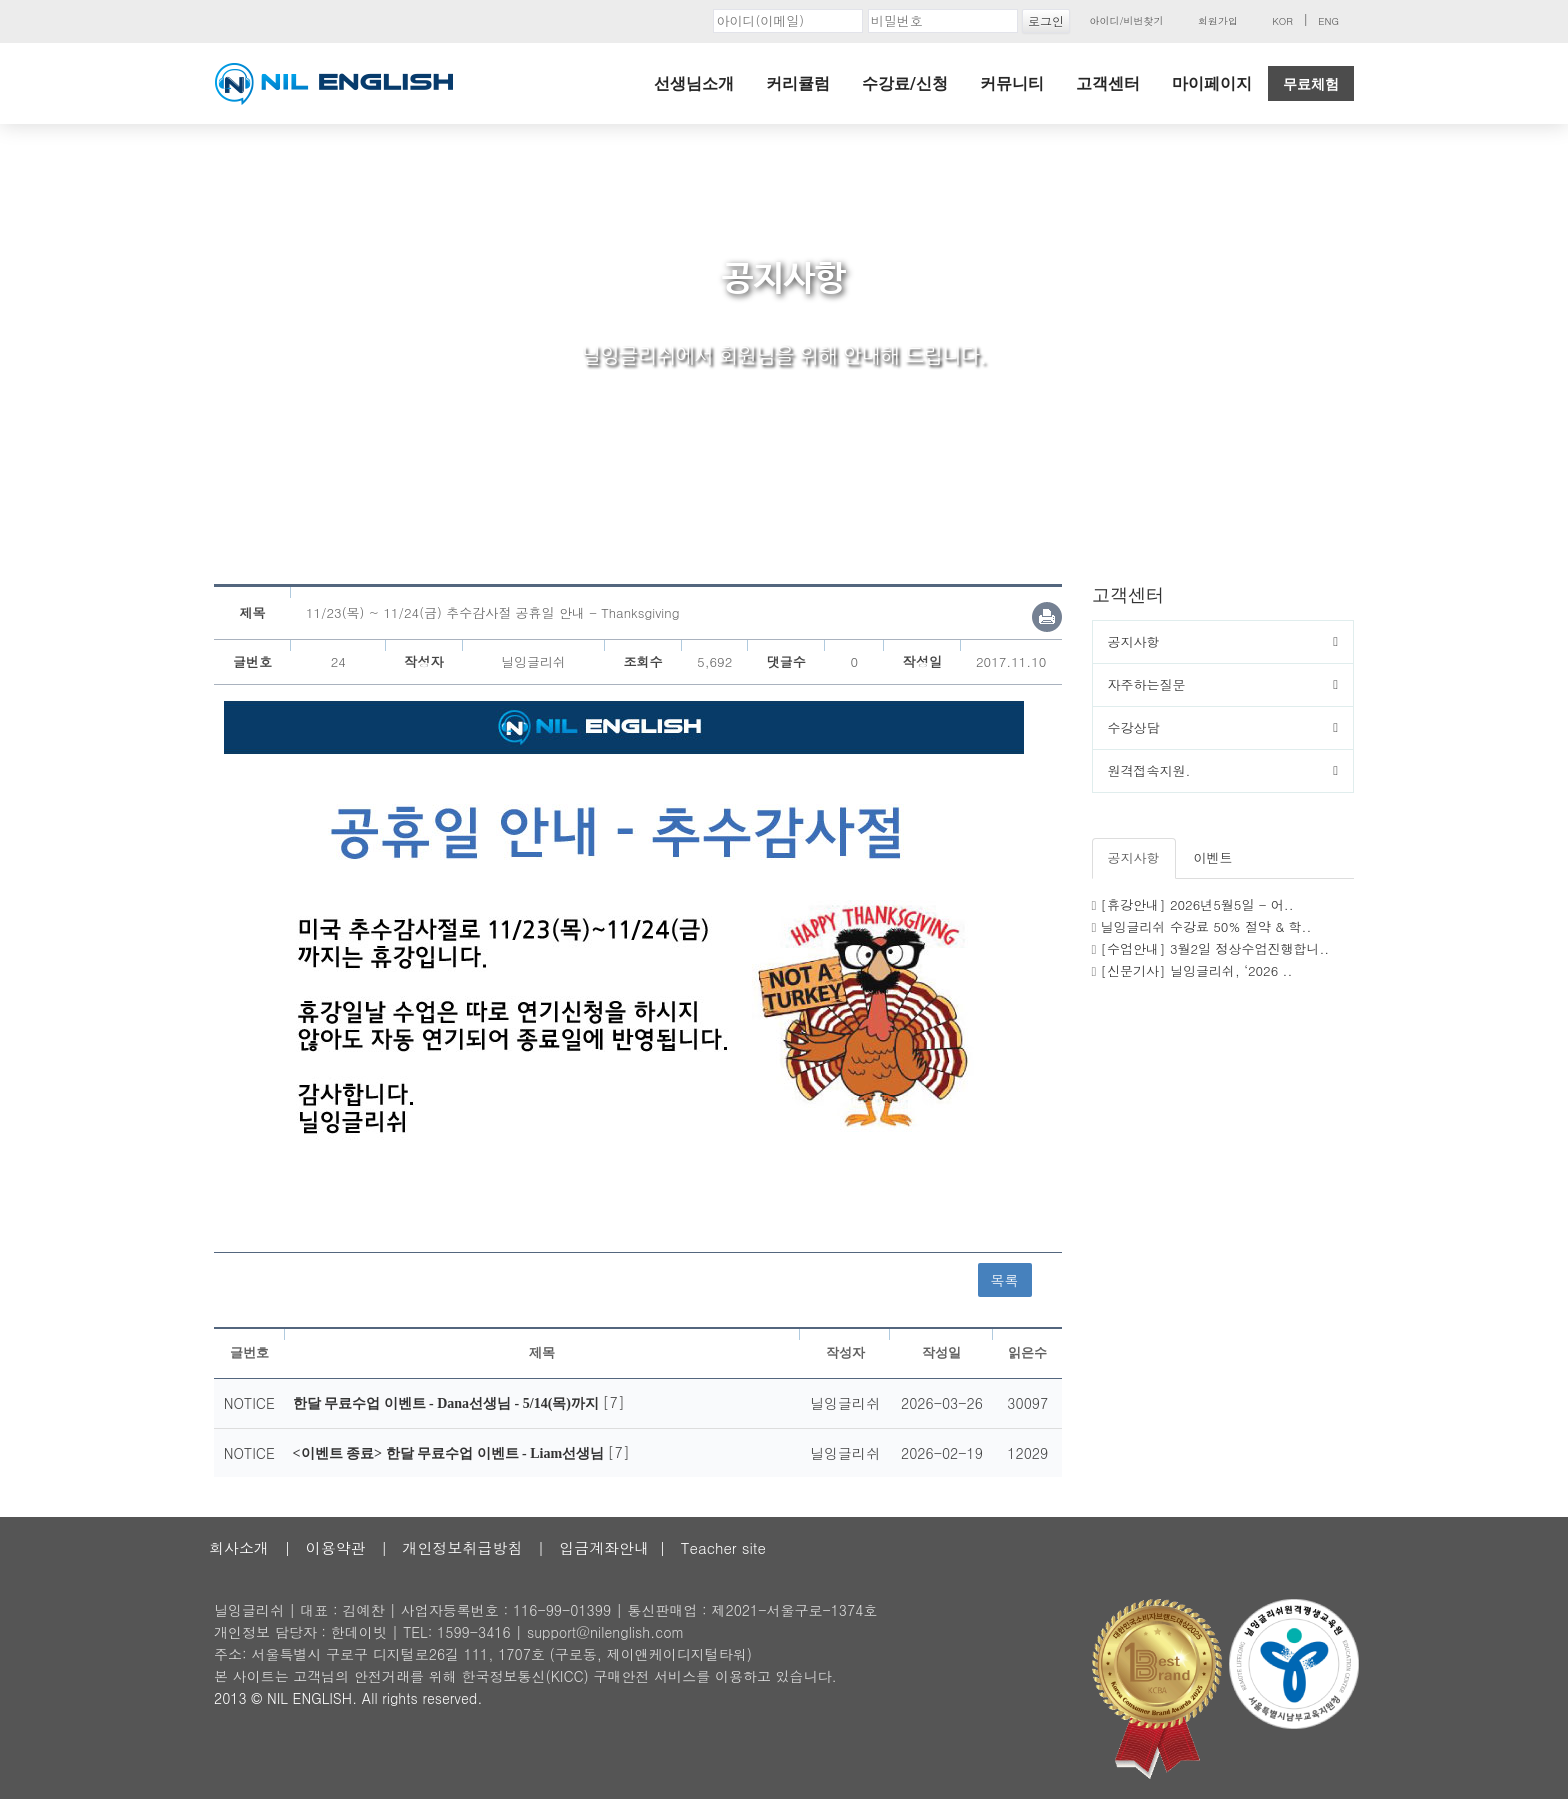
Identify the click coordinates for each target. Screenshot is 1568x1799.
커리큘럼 (798, 83)
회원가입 (1218, 21)
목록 (1005, 1280)
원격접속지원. (1149, 770)
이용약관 (336, 1547)
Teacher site (723, 1547)
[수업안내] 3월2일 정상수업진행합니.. (1215, 948)
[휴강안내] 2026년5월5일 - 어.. (1197, 904)
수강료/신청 (905, 83)
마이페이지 (1212, 83)
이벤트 (1213, 857)
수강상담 (1134, 727)
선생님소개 (694, 83)
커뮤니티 (1012, 83)
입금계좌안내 (604, 1547)
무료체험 (1311, 84)
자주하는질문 (1147, 684)
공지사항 (1134, 641)
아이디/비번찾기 (1126, 21)
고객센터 (1108, 83)
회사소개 (239, 1547)
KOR (1282, 21)
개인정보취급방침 (462, 1547)
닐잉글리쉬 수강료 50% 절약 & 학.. (1206, 926)
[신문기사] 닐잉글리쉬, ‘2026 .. (1197, 970)
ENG (1328, 21)
